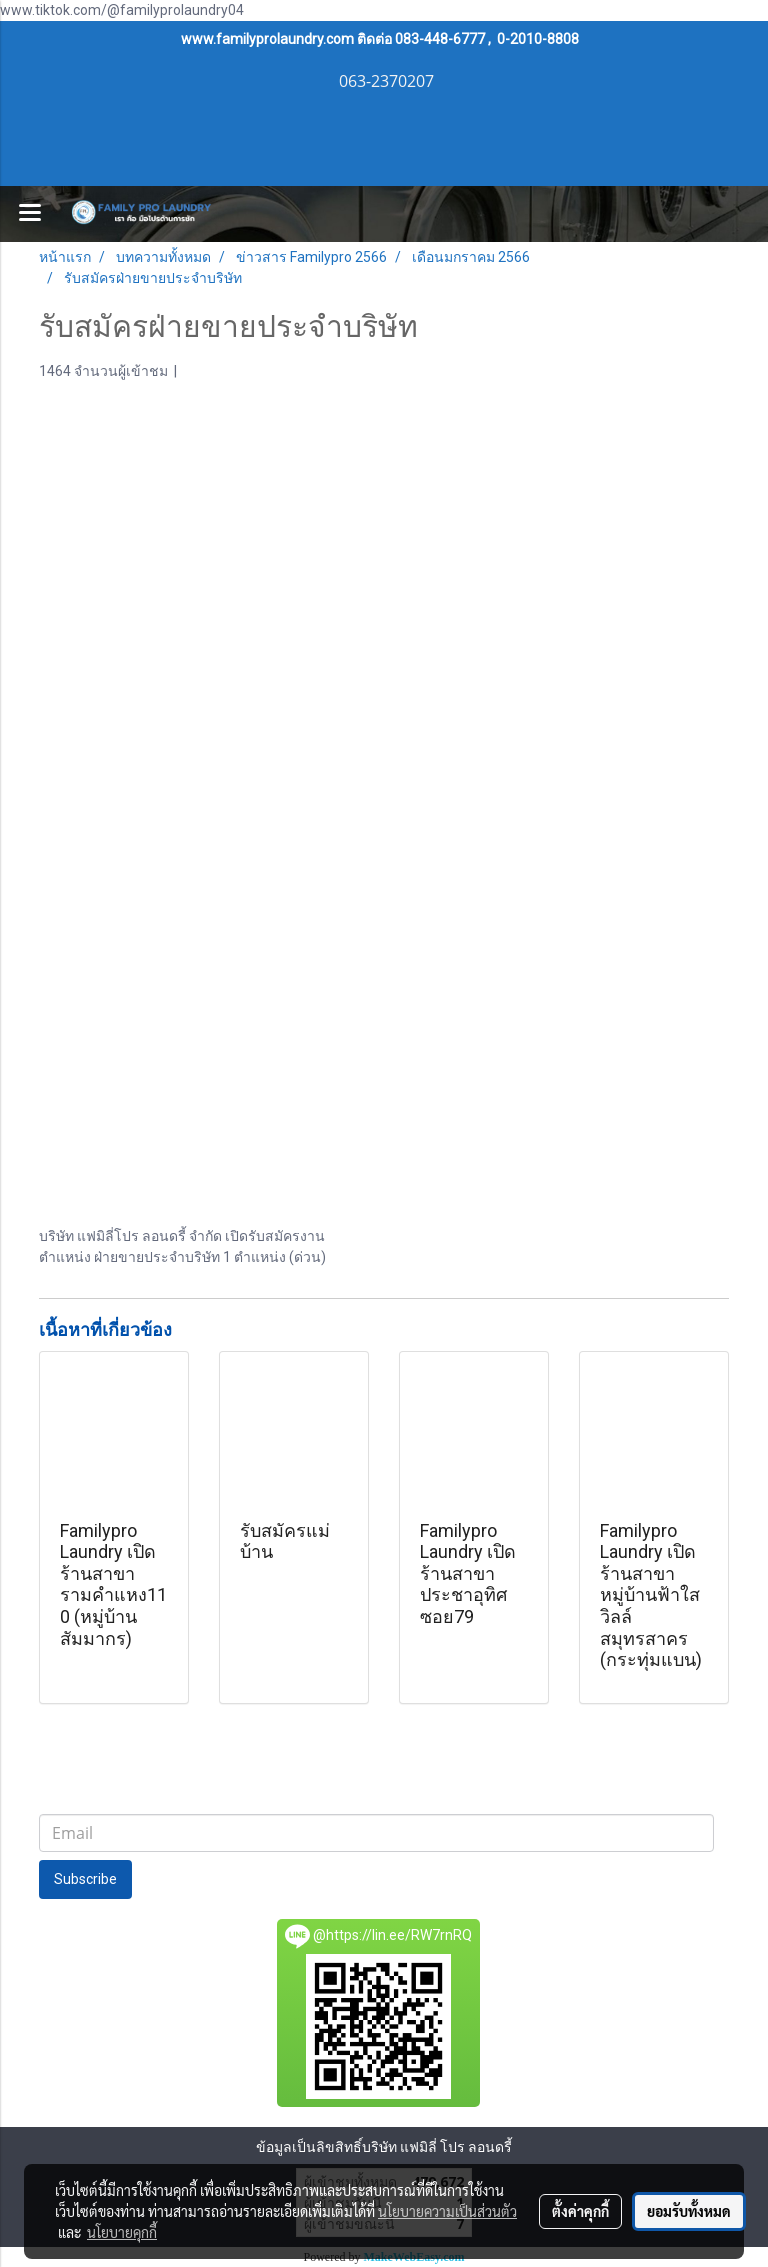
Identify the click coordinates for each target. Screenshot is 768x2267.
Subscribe (85, 1879)
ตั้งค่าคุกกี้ (580, 2211)
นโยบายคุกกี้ (122, 2232)
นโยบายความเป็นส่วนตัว (447, 2211)
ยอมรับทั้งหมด (689, 2211)
